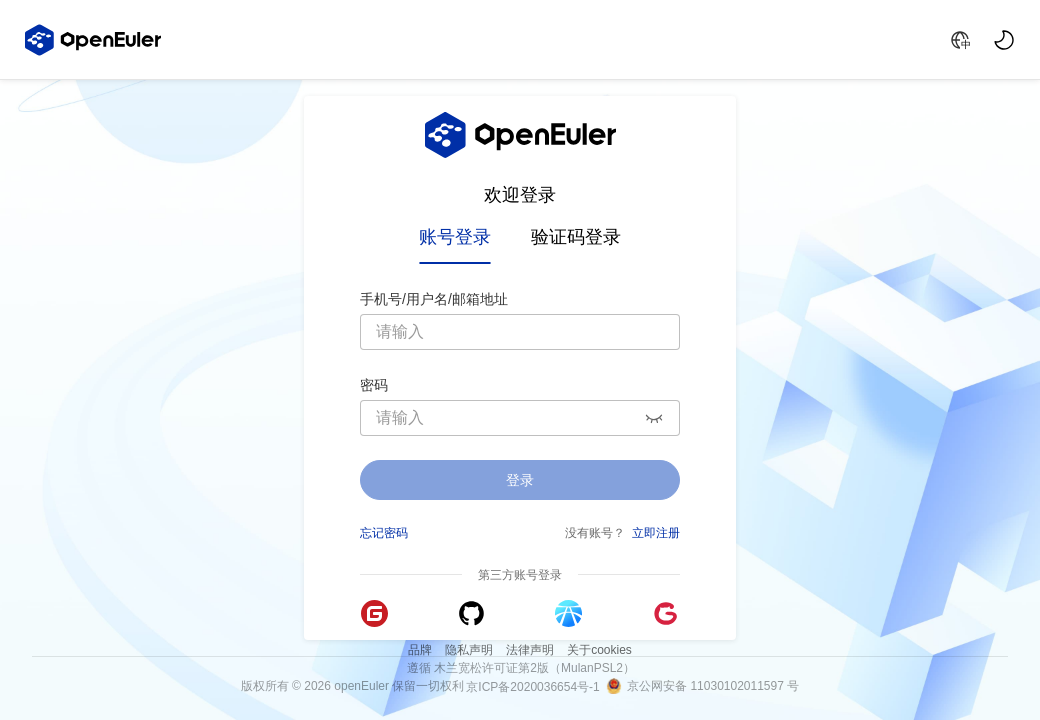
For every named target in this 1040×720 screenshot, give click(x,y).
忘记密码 (384, 531)
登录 (520, 480)
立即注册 (656, 531)
